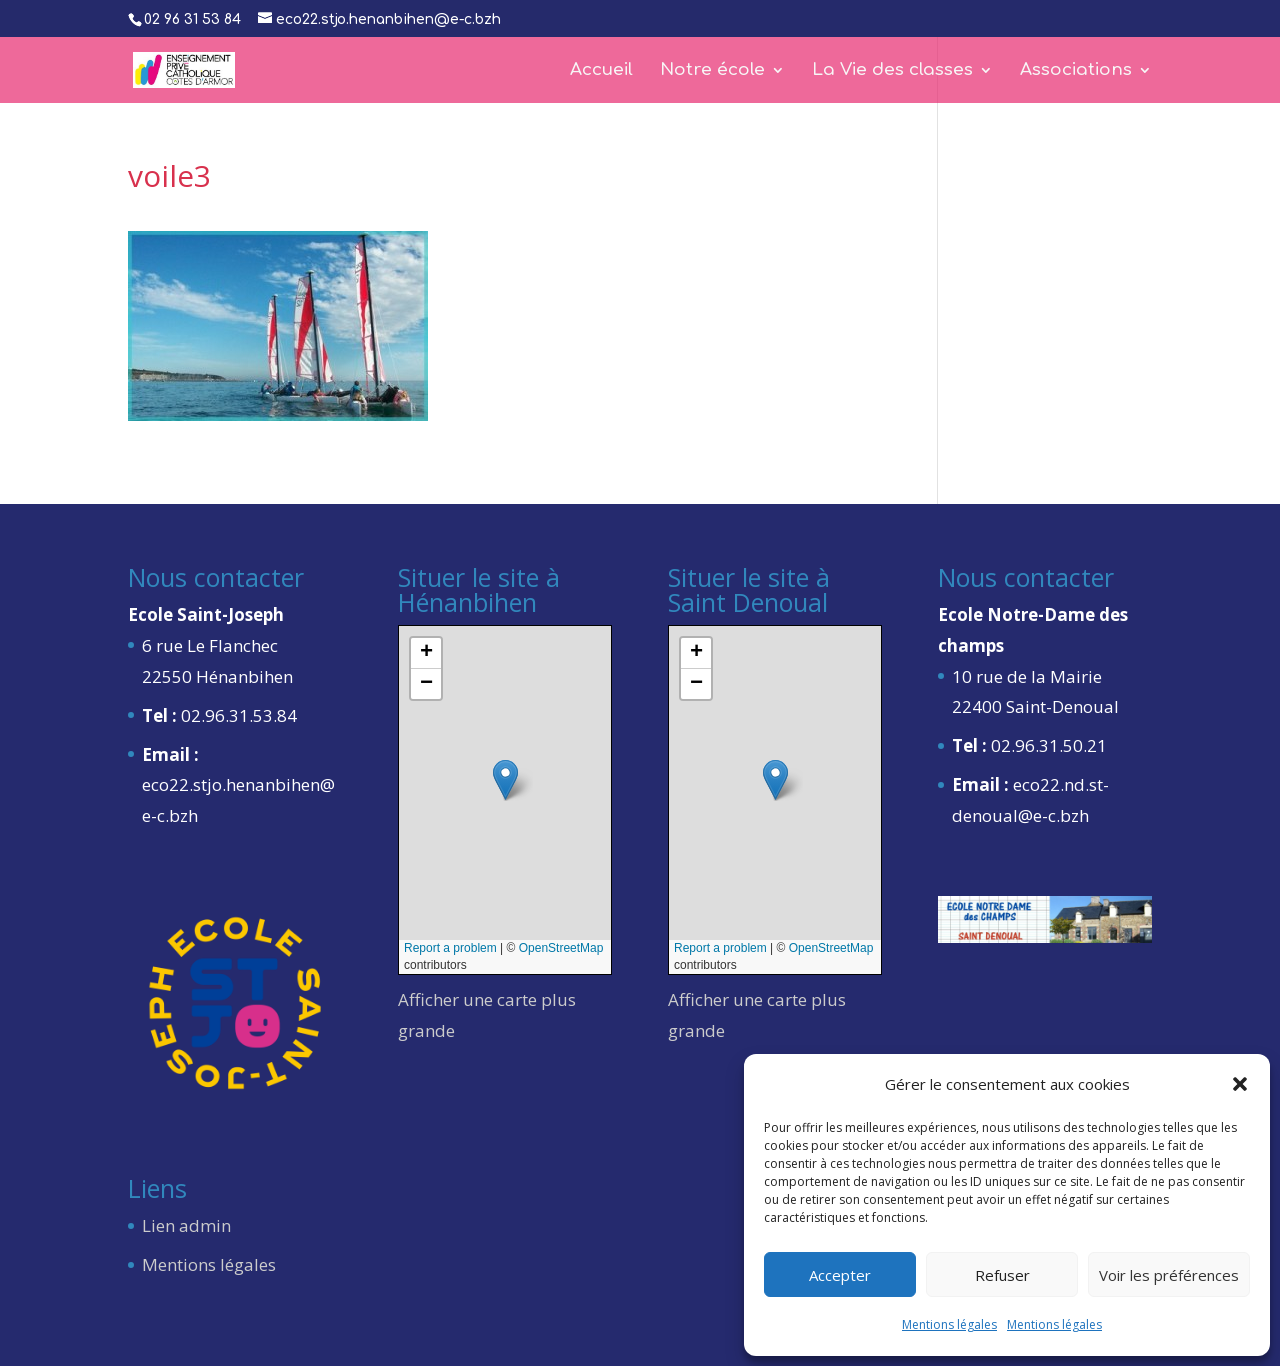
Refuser (1002, 1275)
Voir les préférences (1169, 1275)
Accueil (601, 71)
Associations (1076, 71)
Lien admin (186, 1225)
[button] (1240, 1084)
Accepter (840, 1275)
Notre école (712, 71)
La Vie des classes (892, 71)
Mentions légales (949, 1324)
